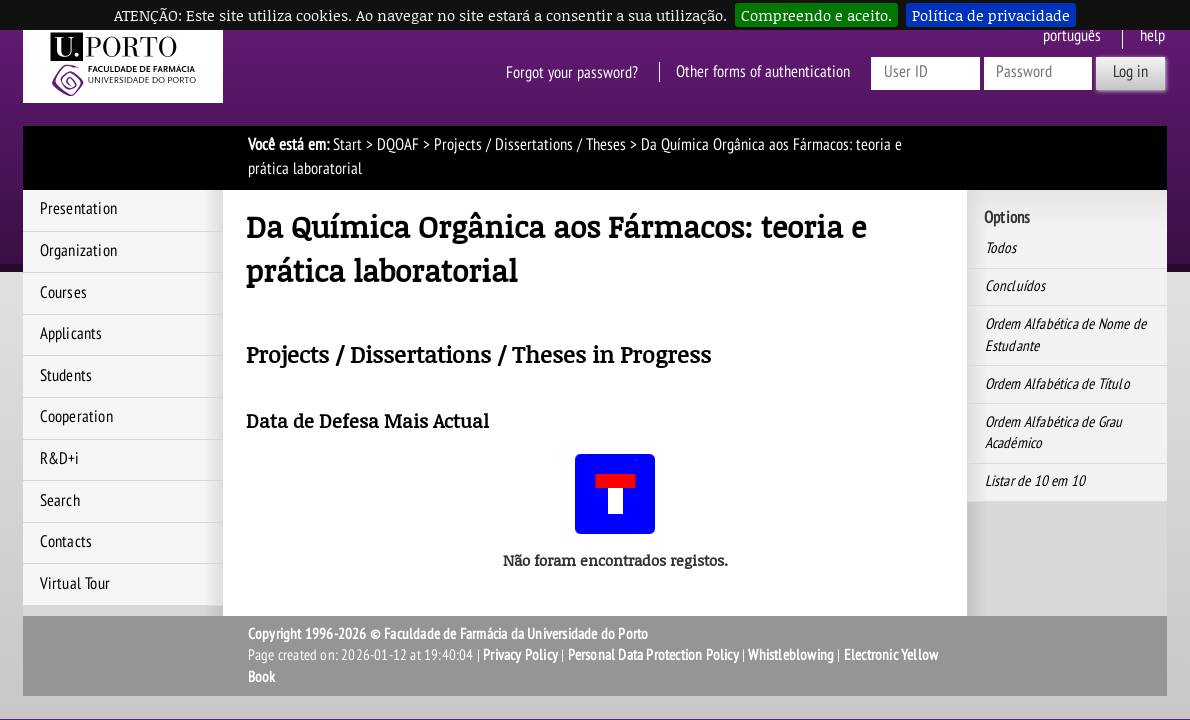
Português (1072, 36)
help (1152, 36)
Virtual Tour (75, 584)
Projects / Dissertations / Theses (530, 145)
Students (66, 376)
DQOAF (398, 145)
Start (347, 145)
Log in (1130, 72)
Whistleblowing (791, 655)
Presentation (78, 209)
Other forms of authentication (763, 72)
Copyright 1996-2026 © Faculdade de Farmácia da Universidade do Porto (448, 634)
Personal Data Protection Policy (653, 655)
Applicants (71, 334)
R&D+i (60, 459)
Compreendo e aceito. (816, 15)
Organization (78, 251)
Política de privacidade (991, 15)
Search (60, 501)
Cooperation (76, 417)
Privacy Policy (520, 655)
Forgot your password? (572, 72)
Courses (63, 293)
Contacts (66, 542)
